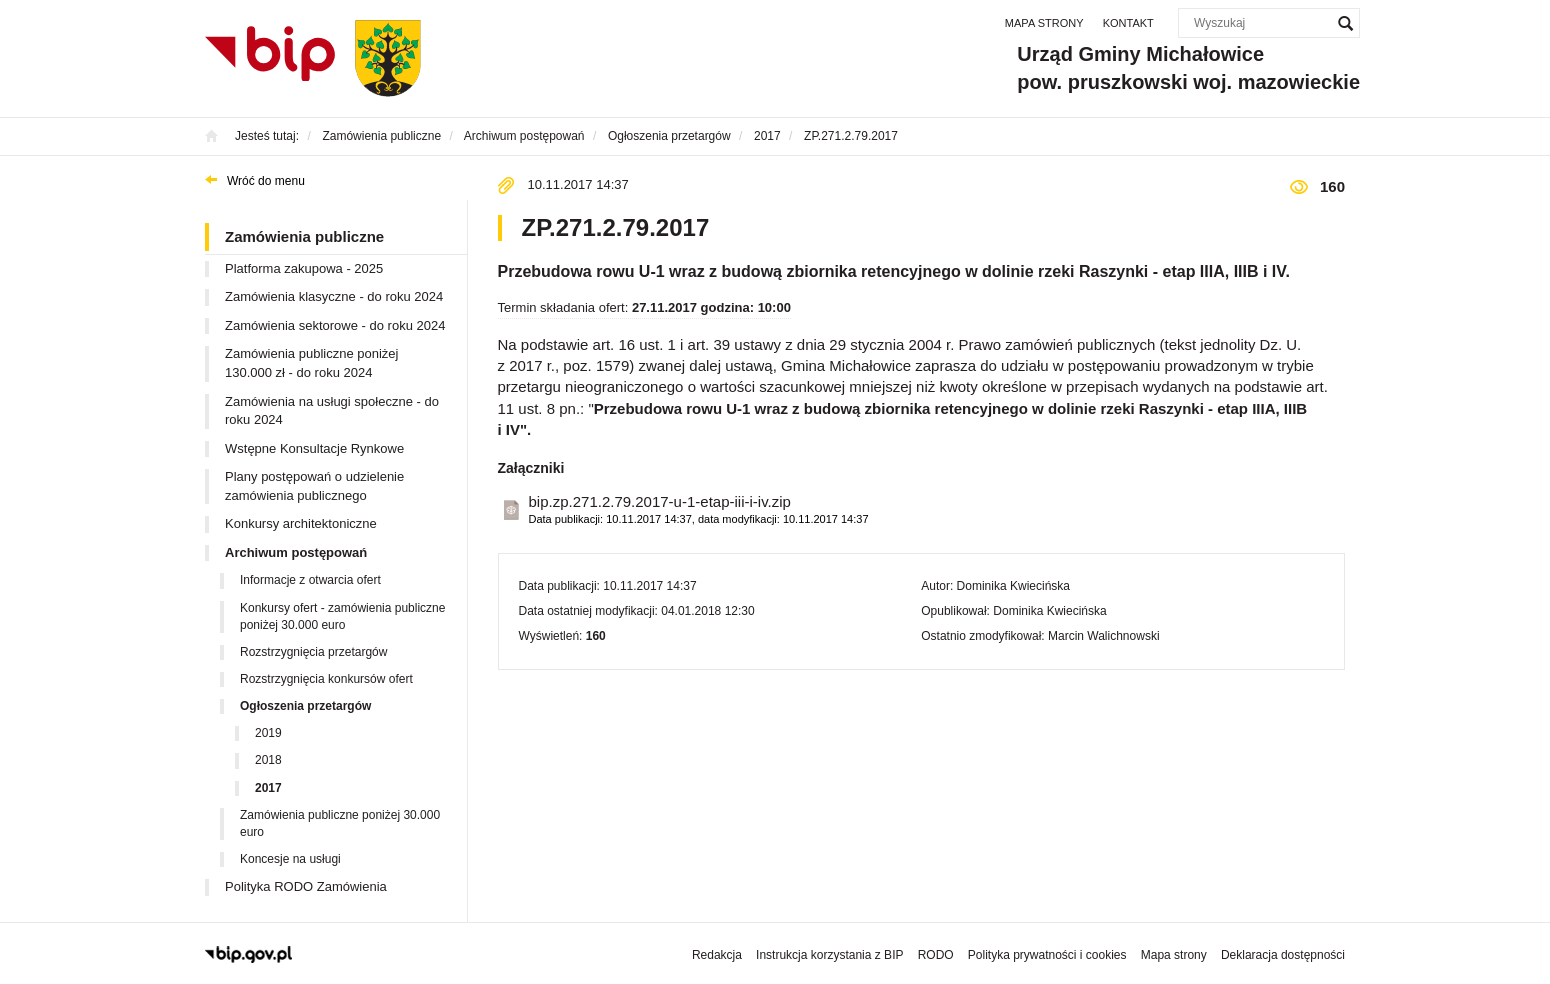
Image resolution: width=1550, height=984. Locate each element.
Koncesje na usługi (290, 859)
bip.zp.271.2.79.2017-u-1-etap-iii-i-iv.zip (699, 510)
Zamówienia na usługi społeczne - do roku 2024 (332, 411)
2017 (268, 788)
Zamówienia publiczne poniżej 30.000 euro (340, 823)
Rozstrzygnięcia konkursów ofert (326, 679)
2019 (268, 733)
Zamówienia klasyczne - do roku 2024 (334, 296)
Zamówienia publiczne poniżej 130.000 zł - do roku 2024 (311, 363)
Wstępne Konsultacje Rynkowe (314, 448)
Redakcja (717, 955)
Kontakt (1128, 23)
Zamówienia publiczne (304, 236)
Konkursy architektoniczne (301, 523)
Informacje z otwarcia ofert (310, 580)
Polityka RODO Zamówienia (306, 886)
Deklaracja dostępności (1283, 955)
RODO (936, 955)
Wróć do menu (266, 181)
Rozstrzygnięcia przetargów (313, 652)
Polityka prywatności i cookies (1047, 955)
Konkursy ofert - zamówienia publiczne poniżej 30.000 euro (342, 616)
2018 (268, 760)
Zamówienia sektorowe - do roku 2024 (335, 325)
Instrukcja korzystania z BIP (829, 955)
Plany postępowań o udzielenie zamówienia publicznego (314, 486)
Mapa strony (1044, 23)
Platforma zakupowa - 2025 (304, 268)
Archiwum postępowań (296, 552)
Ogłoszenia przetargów (305, 706)
